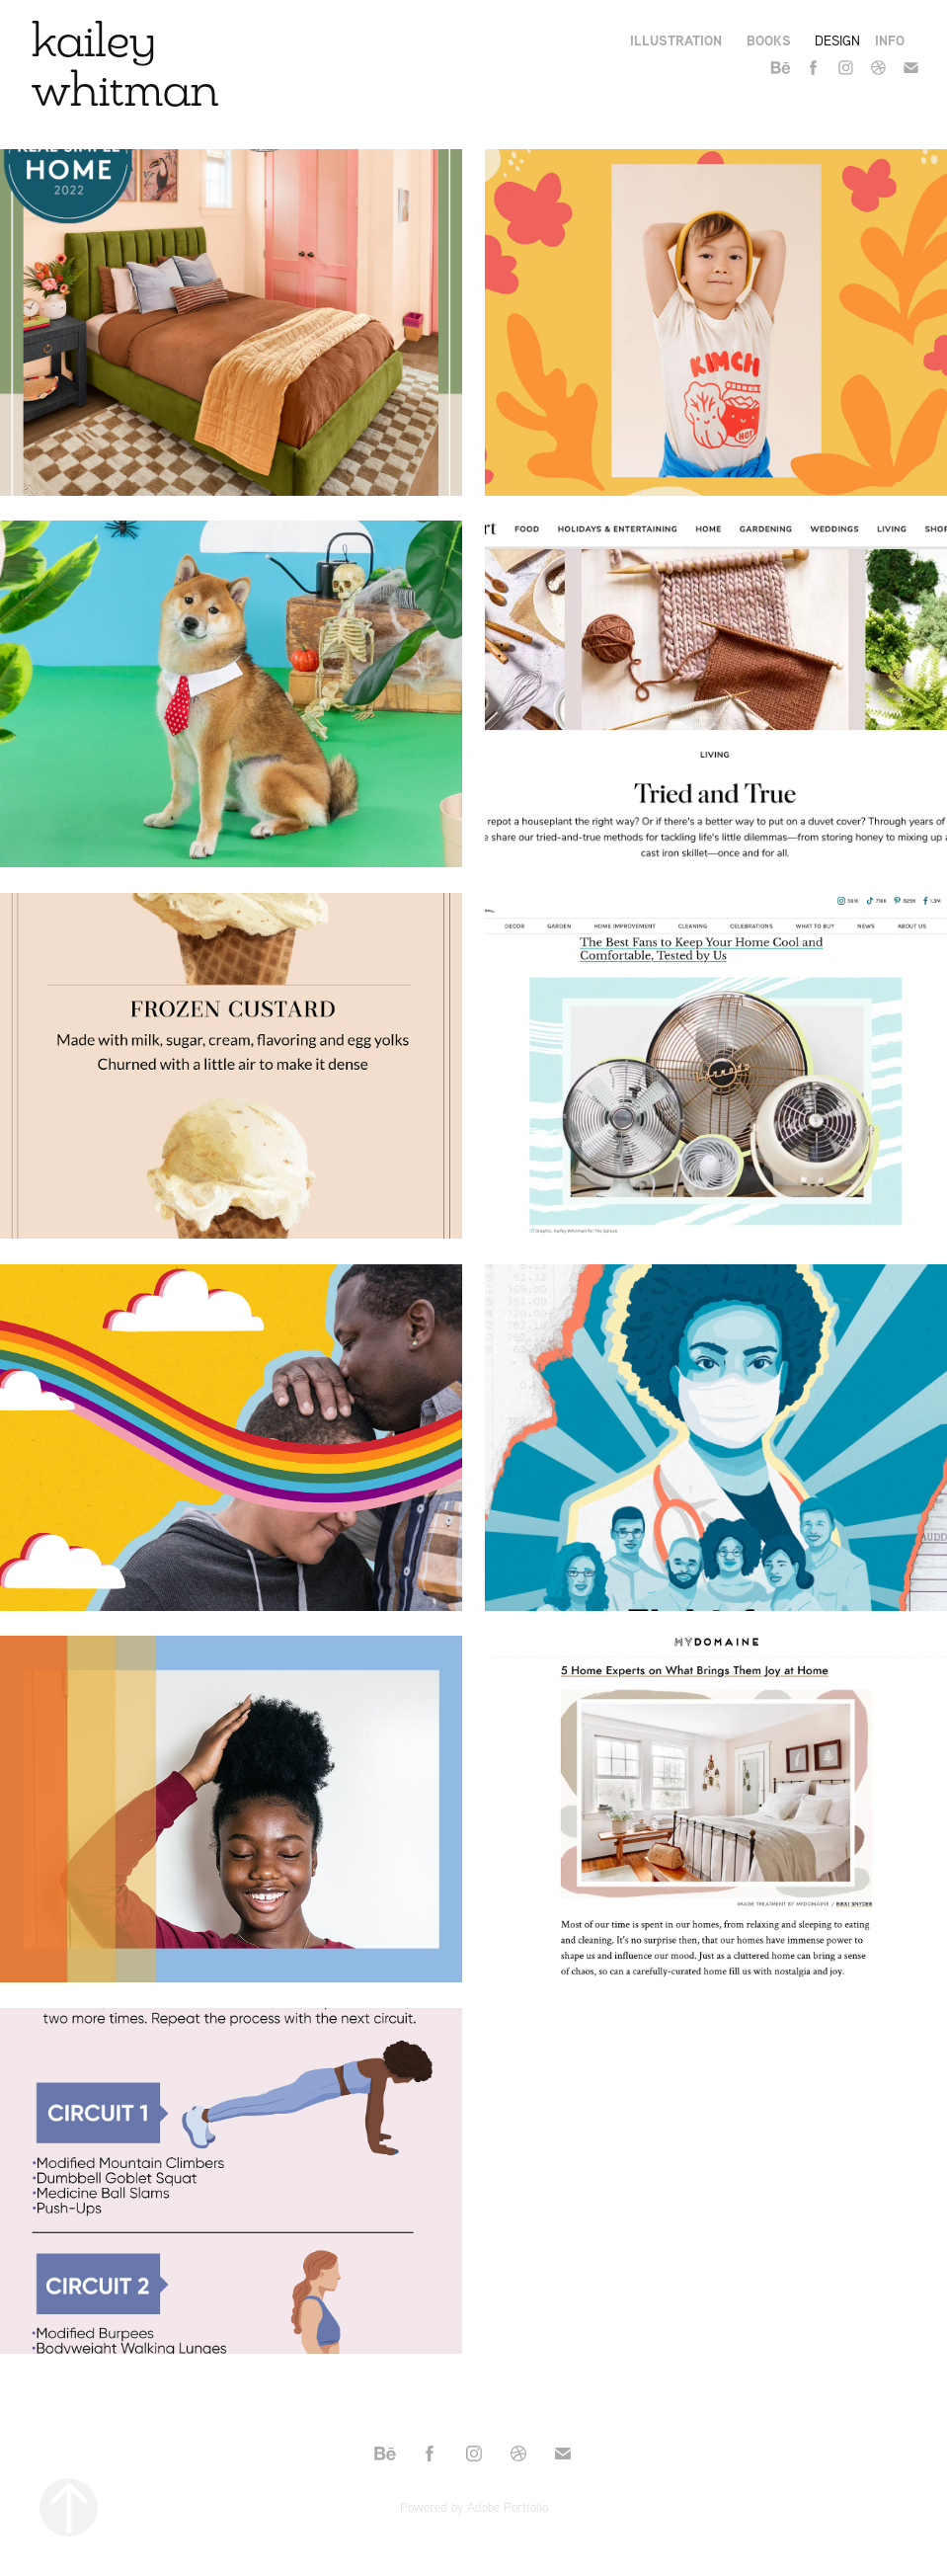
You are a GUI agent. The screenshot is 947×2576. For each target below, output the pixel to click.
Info (890, 40)
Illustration (676, 40)
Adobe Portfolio (507, 2507)
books (769, 40)
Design (837, 40)
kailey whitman (125, 63)
